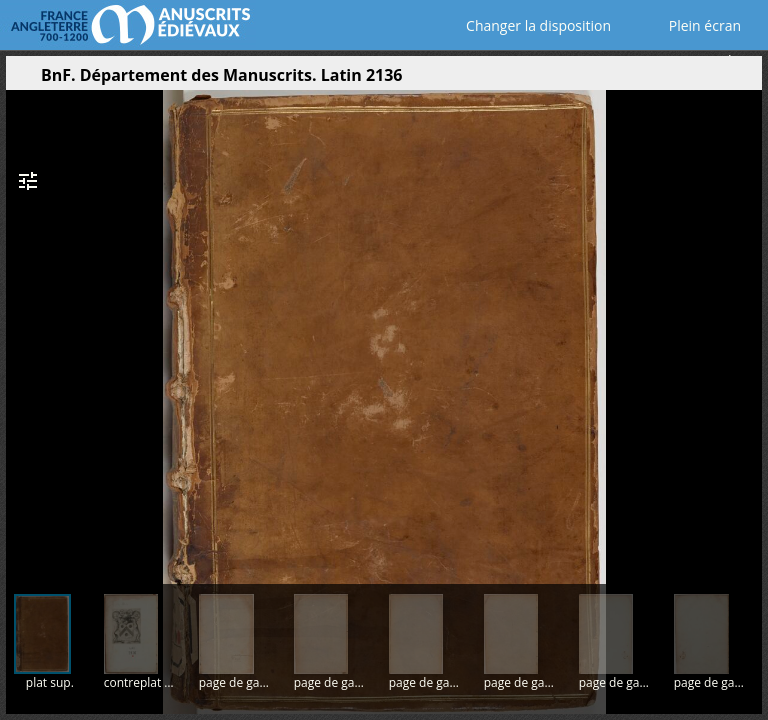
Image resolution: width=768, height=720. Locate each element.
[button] (652, 80)
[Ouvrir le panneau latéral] (21, 80)
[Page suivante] (745, 329)
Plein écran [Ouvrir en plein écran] (691, 25)
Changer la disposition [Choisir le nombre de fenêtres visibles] (524, 25)
